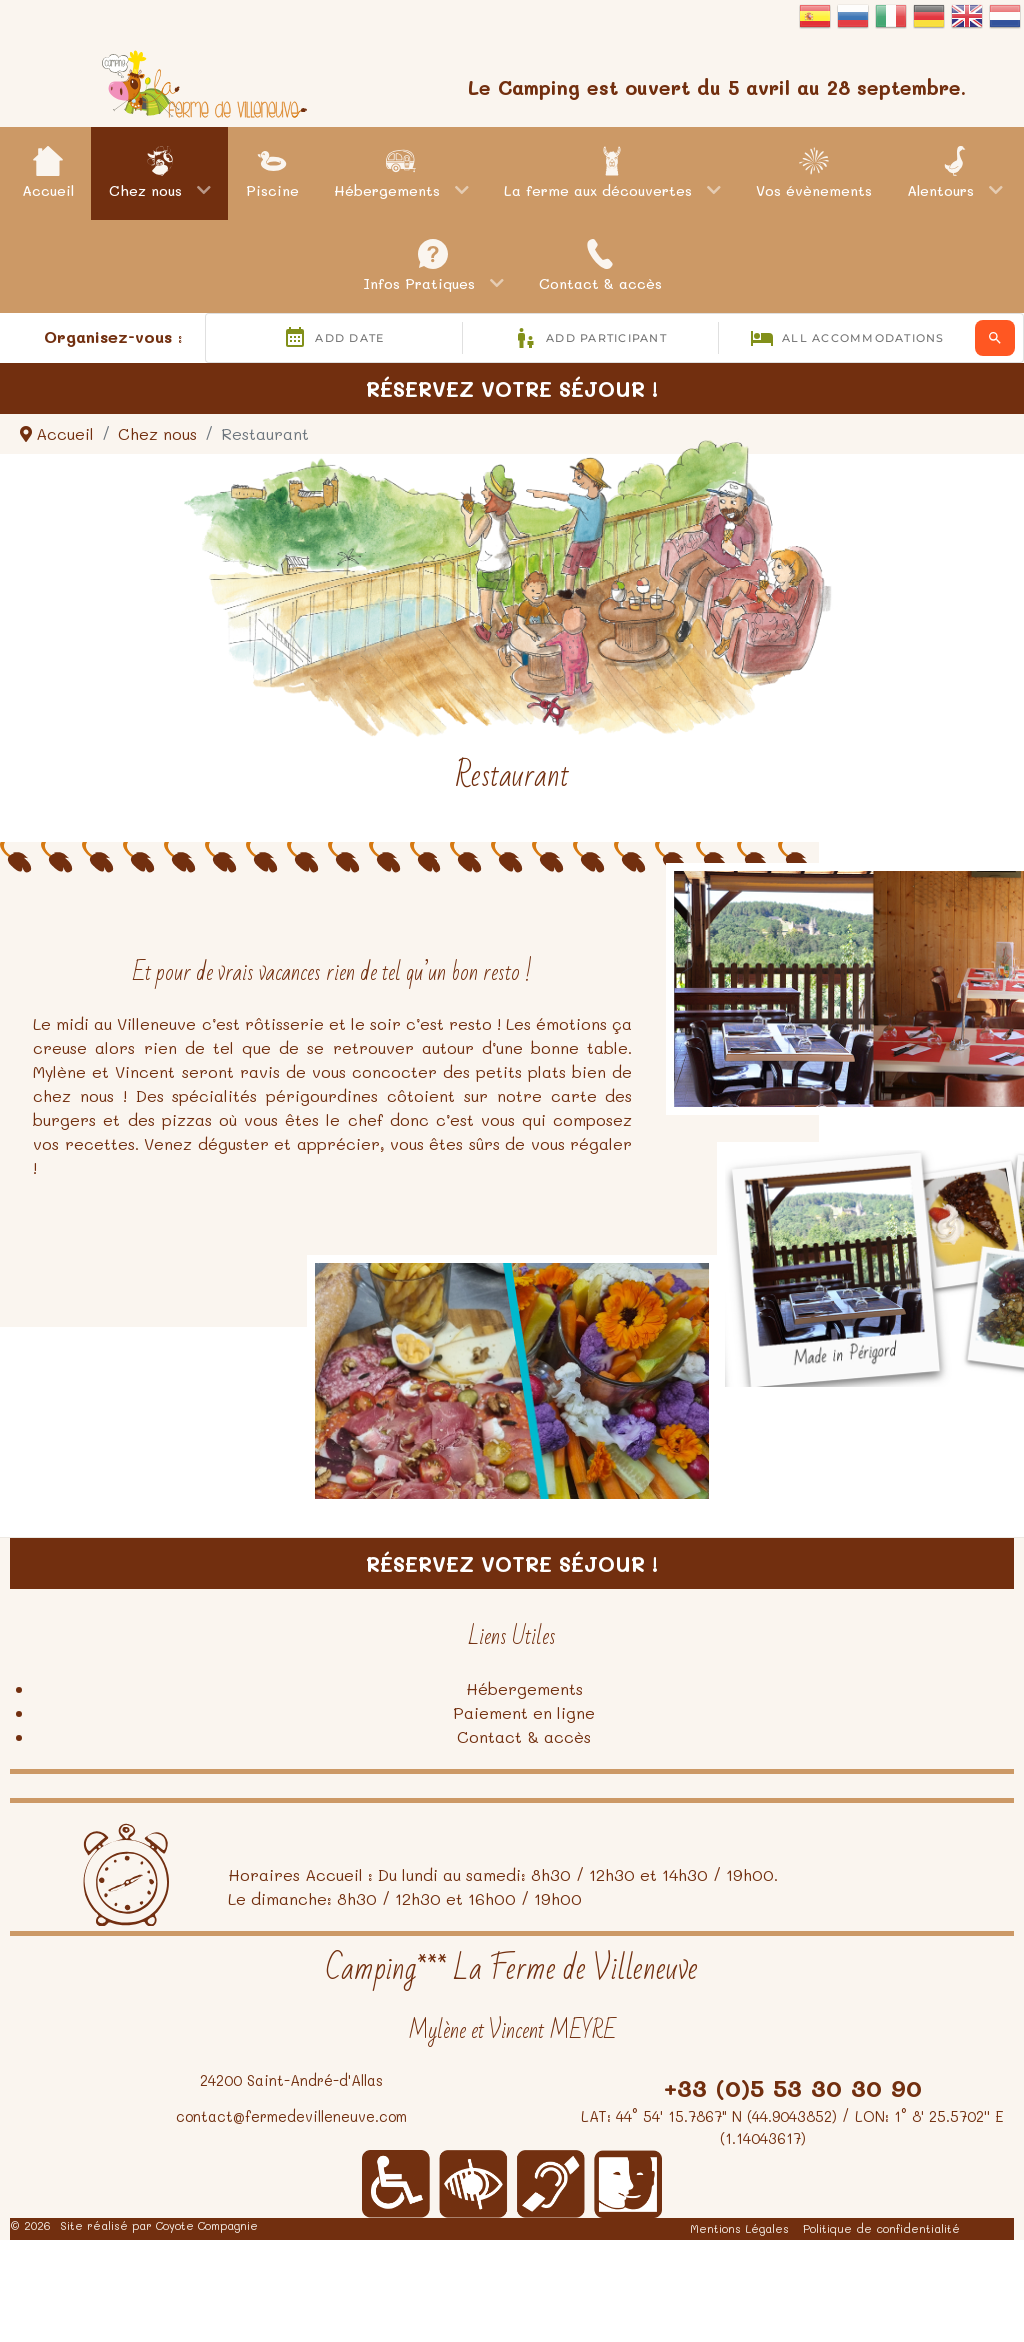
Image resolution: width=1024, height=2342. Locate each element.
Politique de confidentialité (881, 2228)
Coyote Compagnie (207, 2225)
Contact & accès (524, 1736)
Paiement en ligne (524, 1712)
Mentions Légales (739, 2228)
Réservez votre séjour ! (512, 388)
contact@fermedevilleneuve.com (291, 2116)
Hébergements (524, 1688)
